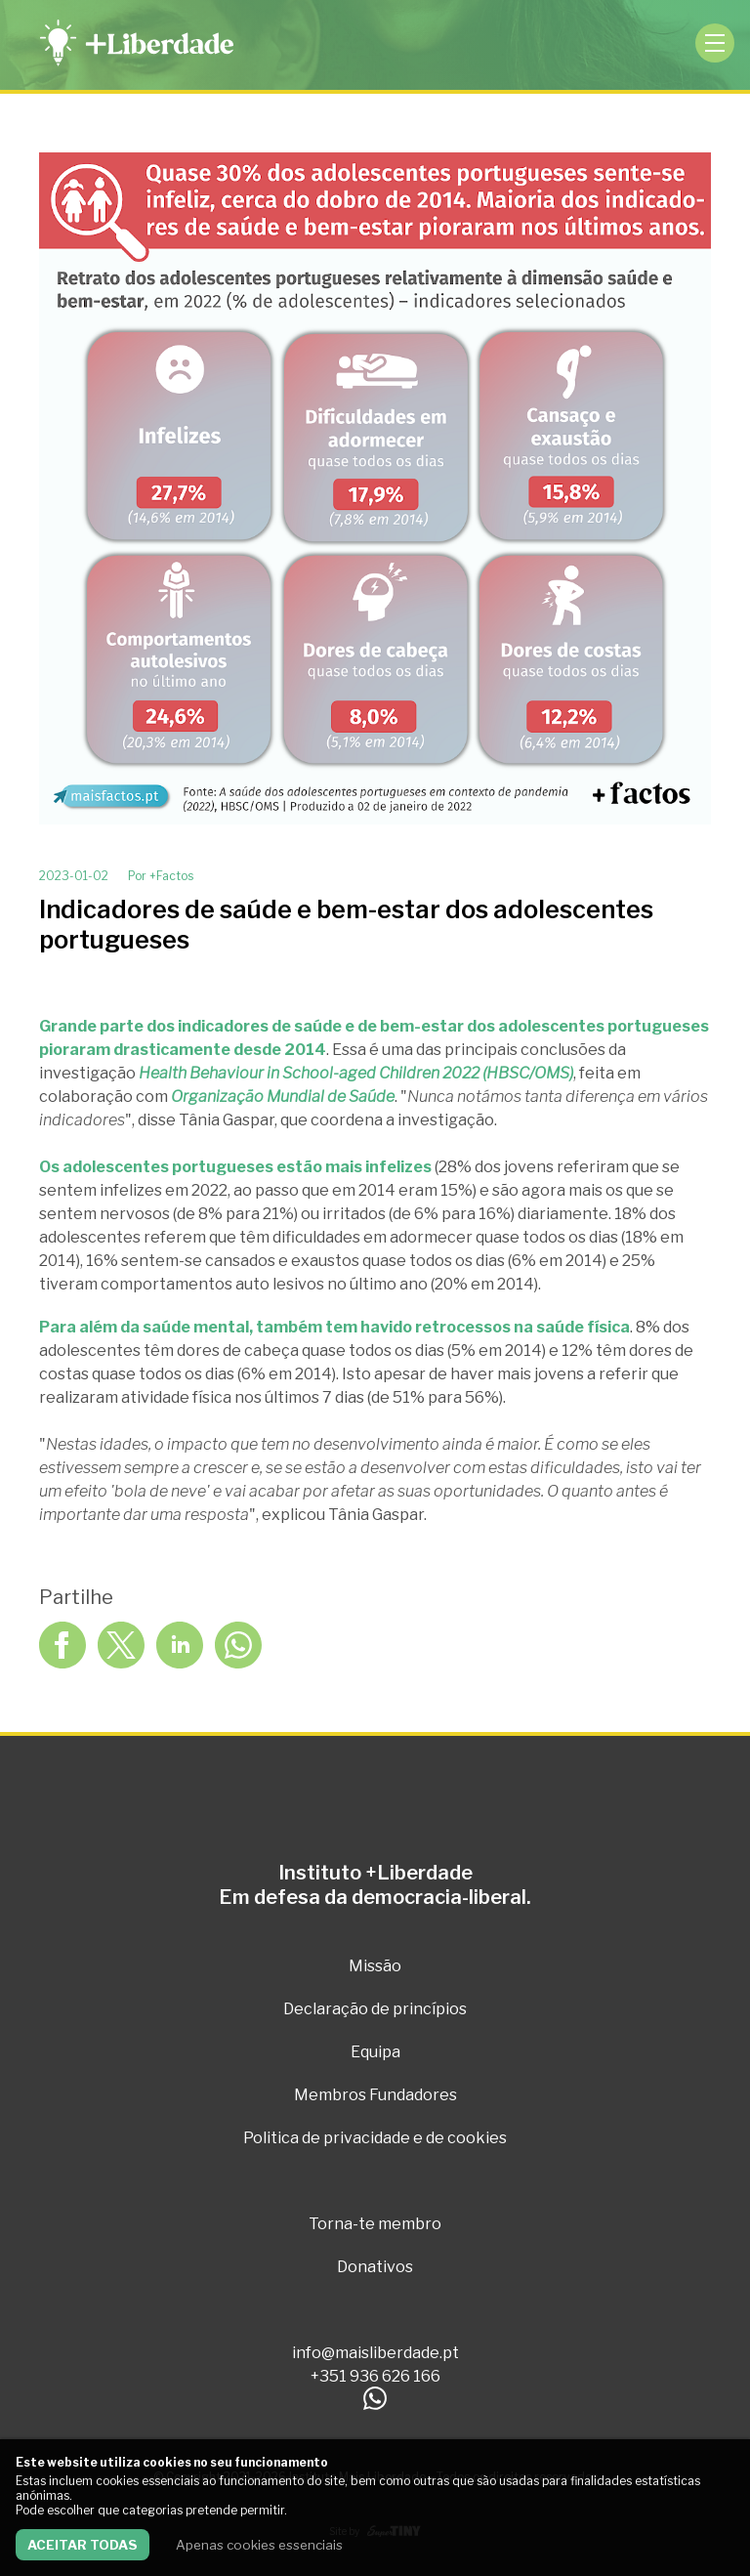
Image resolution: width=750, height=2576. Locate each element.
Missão (375, 1966)
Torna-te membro (375, 2224)
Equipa (375, 2052)
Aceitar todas (82, 2545)
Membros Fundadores (375, 2095)
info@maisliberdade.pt (375, 2353)
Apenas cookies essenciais (259, 2545)
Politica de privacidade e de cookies (375, 2138)
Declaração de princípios (375, 2009)
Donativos (375, 2267)
